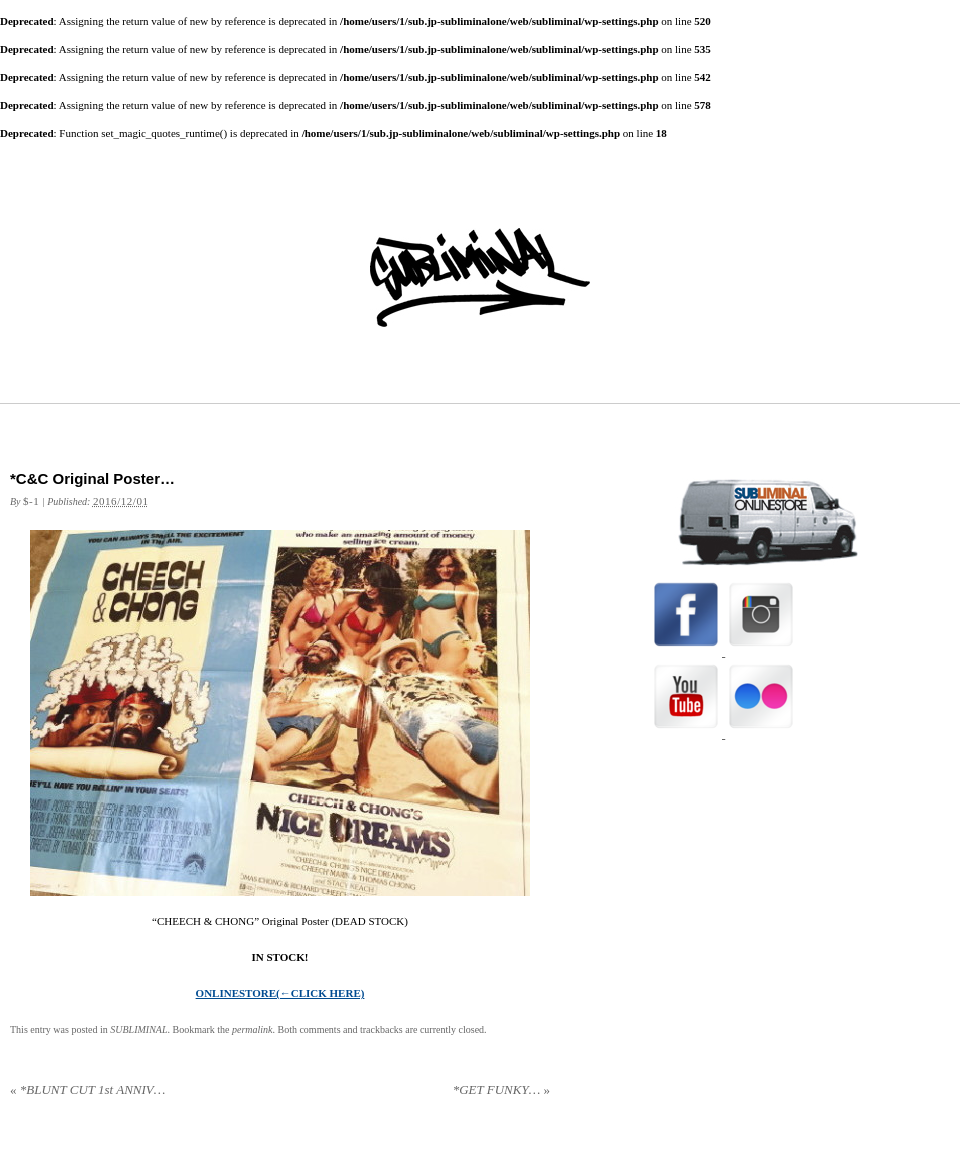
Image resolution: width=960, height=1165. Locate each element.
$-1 (31, 501)
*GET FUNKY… (501, 1089)
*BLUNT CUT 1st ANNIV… (87, 1089)
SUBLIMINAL (138, 1029)
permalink (252, 1029)
